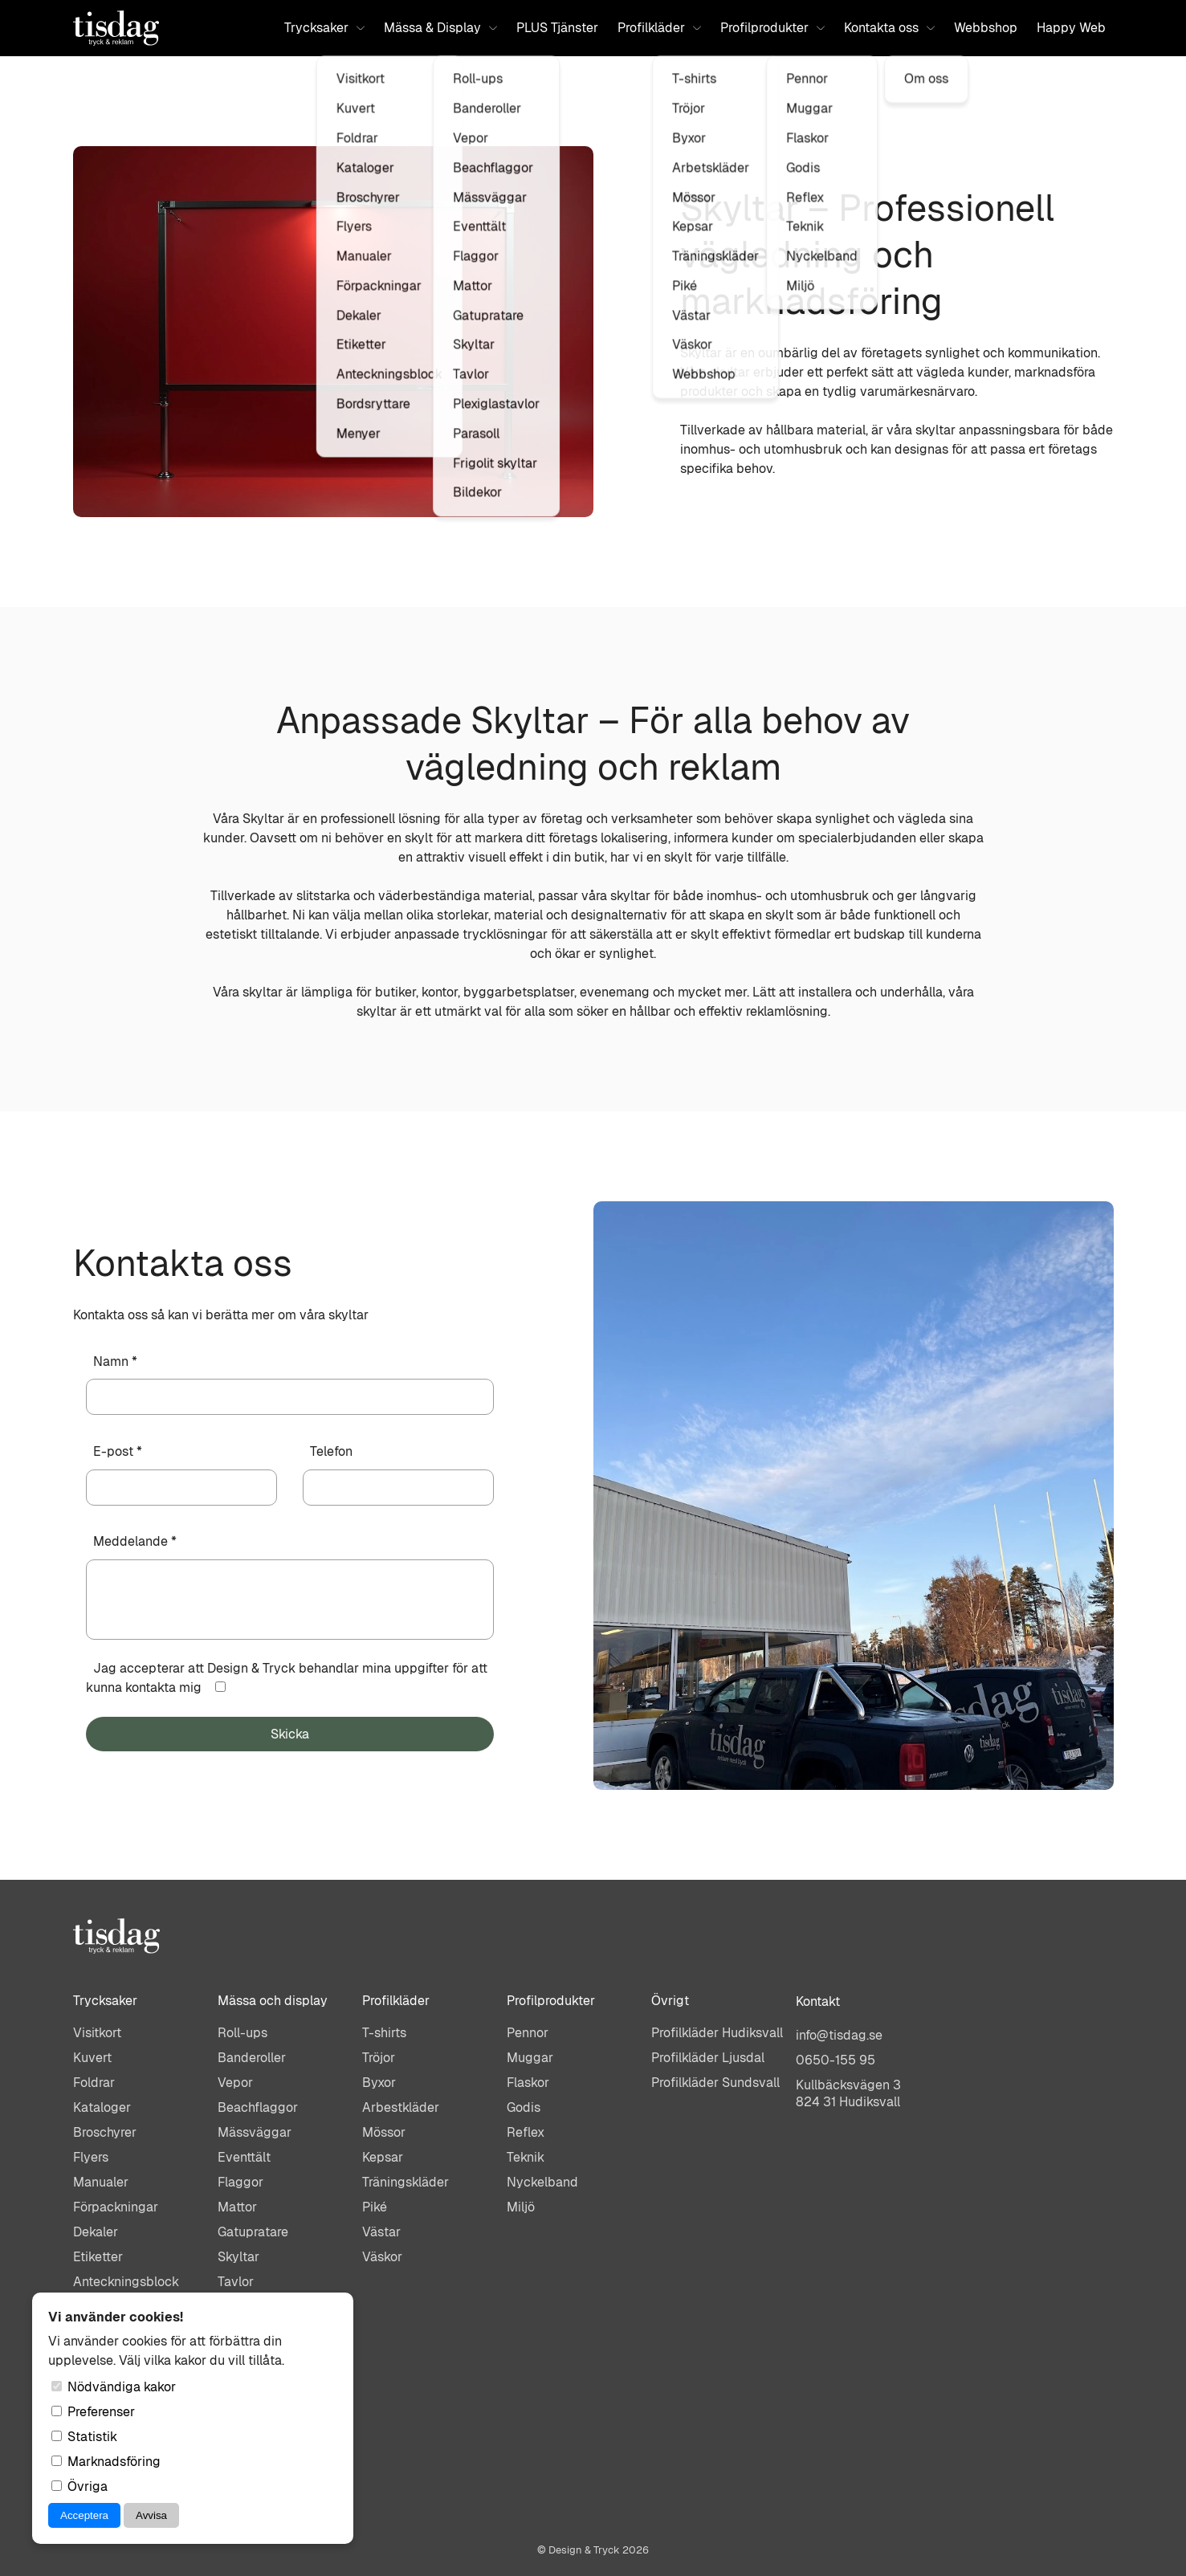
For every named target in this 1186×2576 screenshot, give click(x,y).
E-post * (117, 1451)
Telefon (331, 1451)
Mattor (237, 2207)
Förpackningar (115, 2207)
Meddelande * (135, 1541)
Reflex (525, 2132)
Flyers (90, 2157)
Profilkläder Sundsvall (715, 2082)
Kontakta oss (889, 27)
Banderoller (252, 2057)
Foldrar (94, 2082)
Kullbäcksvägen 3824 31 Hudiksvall (848, 2093)
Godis (523, 2107)
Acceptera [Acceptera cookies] (84, 2515)
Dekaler (95, 2231)
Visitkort (97, 2032)
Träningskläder (405, 2182)
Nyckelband (542, 2182)
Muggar (530, 2057)
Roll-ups (242, 2032)
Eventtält (244, 2157)
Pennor (527, 2032)
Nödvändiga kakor (113, 2386)
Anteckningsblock (126, 2281)
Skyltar (238, 2256)
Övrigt (670, 2000)
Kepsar (382, 2157)
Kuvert (92, 2057)
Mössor (384, 2132)
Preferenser (93, 2411)
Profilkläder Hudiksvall (717, 2032)
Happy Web (1071, 27)
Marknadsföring (106, 2461)
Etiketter (98, 2256)
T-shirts (384, 2032)
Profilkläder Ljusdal (707, 2057)
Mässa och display (273, 2000)
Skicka (290, 1734)
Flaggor (240, 2182)
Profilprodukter (772, 27)
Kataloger (102, 2107)
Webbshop (985, 27)
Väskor (382, 2256)
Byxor (379, 2082)
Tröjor (378, 2057)
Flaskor (528, 2082)
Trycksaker (324, 27)
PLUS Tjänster (557, 27)
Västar (381, 2231)
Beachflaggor (258, 2107)
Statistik (84, 2436)
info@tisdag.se (839, 2035)
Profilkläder (659, 27)
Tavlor (236, 2281)
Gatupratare (253, 2231)
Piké (374, 2207)
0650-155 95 (835, 2060)
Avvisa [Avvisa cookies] (151, 2515)
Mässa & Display (440, 27)
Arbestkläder (400, 2107)
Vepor (235, 2082)
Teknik (525, 2157)
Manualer (100, 2182)
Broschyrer (105, 2132)
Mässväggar (254, 2132)
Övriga (79, 2486)
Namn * (115, 1361)
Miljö (521, 2207)
